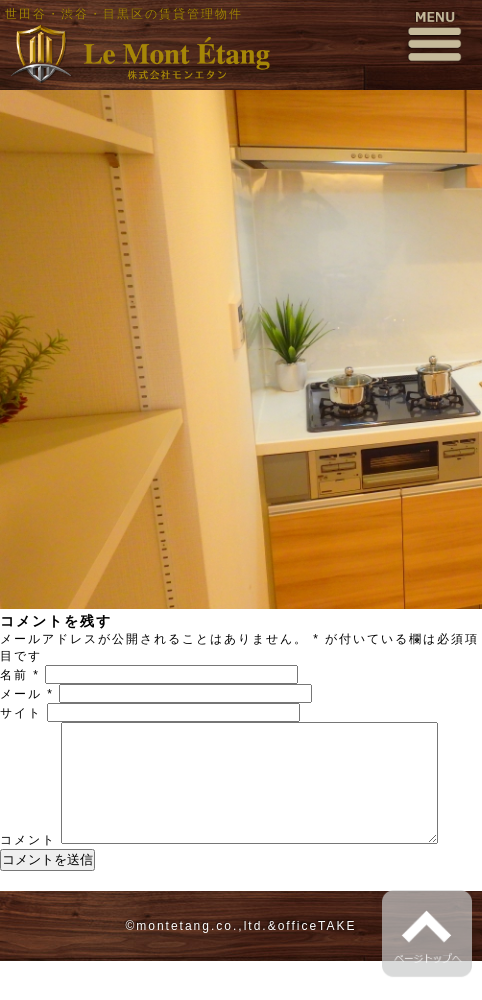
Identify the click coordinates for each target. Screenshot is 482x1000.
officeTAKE (317, 965)
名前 (20, 675)
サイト (21, 713)
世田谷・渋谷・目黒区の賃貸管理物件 (124, 14)
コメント (28, 730)
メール (27, 694)
